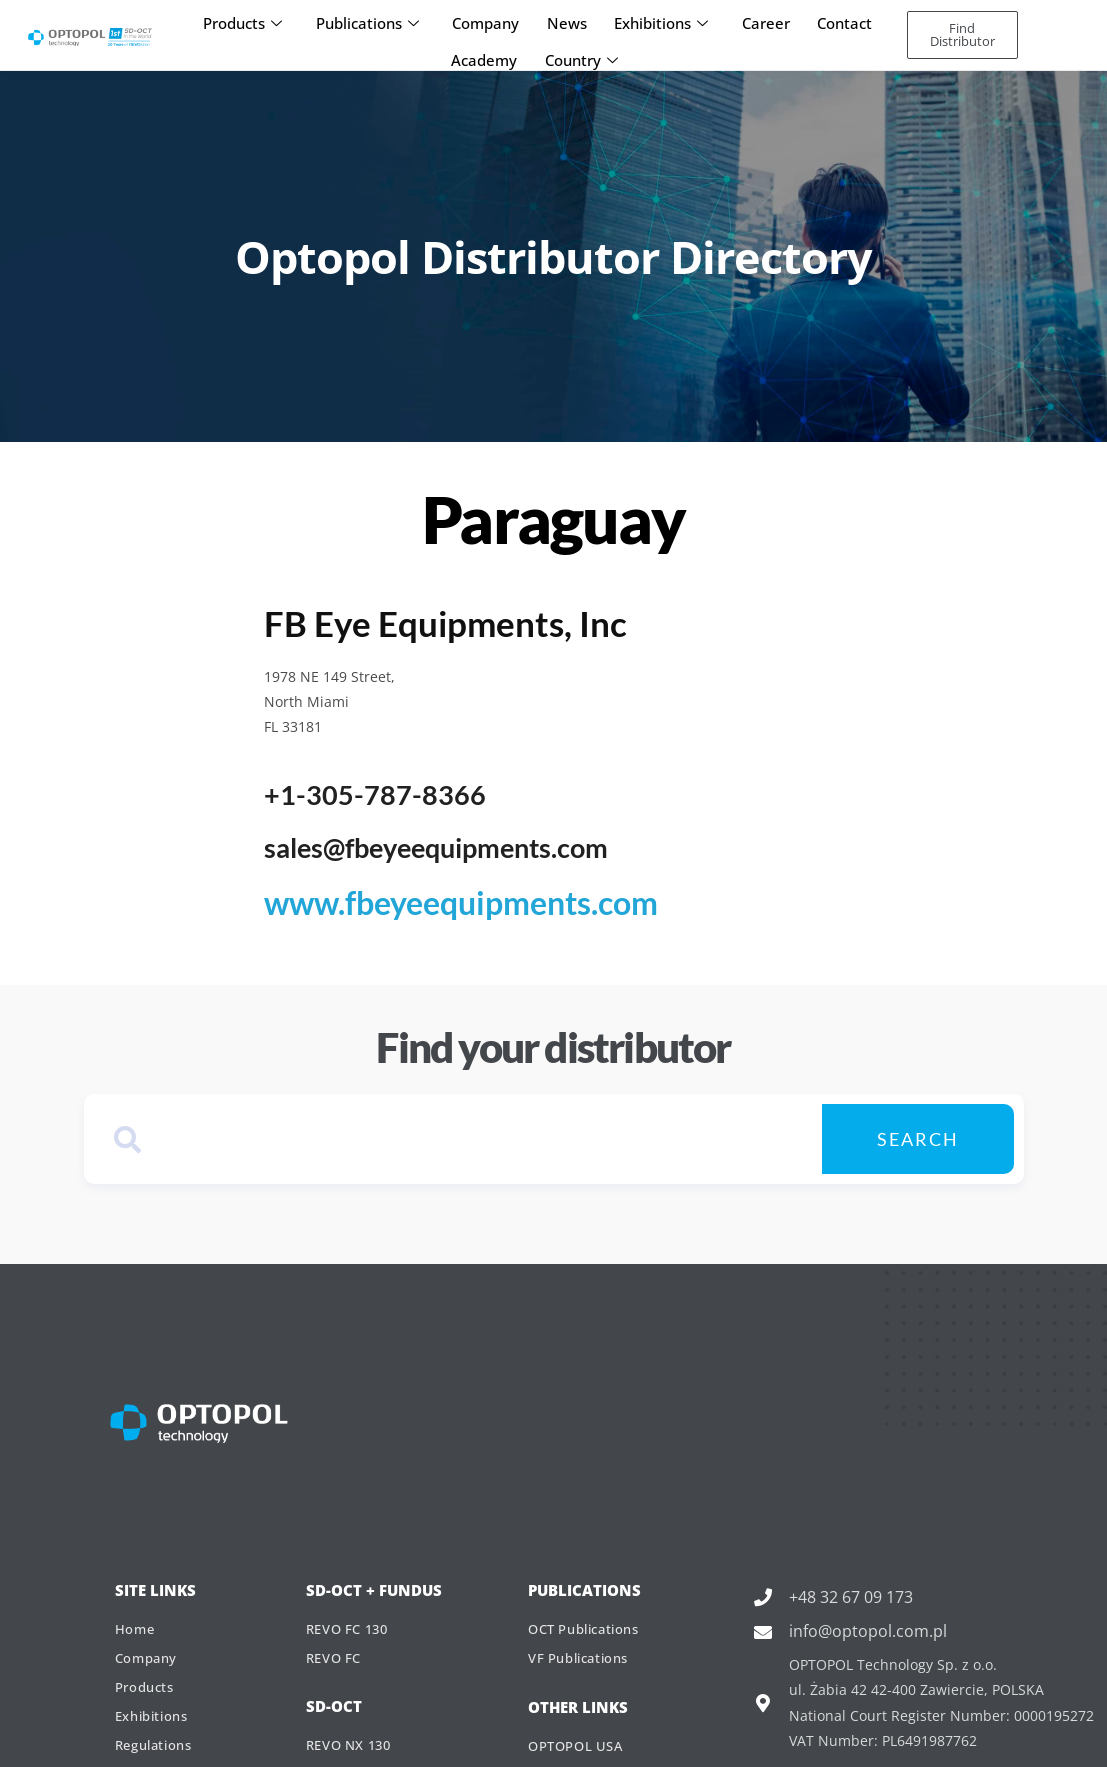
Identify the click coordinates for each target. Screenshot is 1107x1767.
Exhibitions (659, 20)
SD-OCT (334, 1702)
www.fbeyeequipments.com (429, 899)
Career (761, 20)
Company (488, 20)
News (567, 20)
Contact (837, 20)
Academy (486, 49)
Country (580, 49)
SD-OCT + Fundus (374, 1583)
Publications (372, 20)
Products (250, 20)
